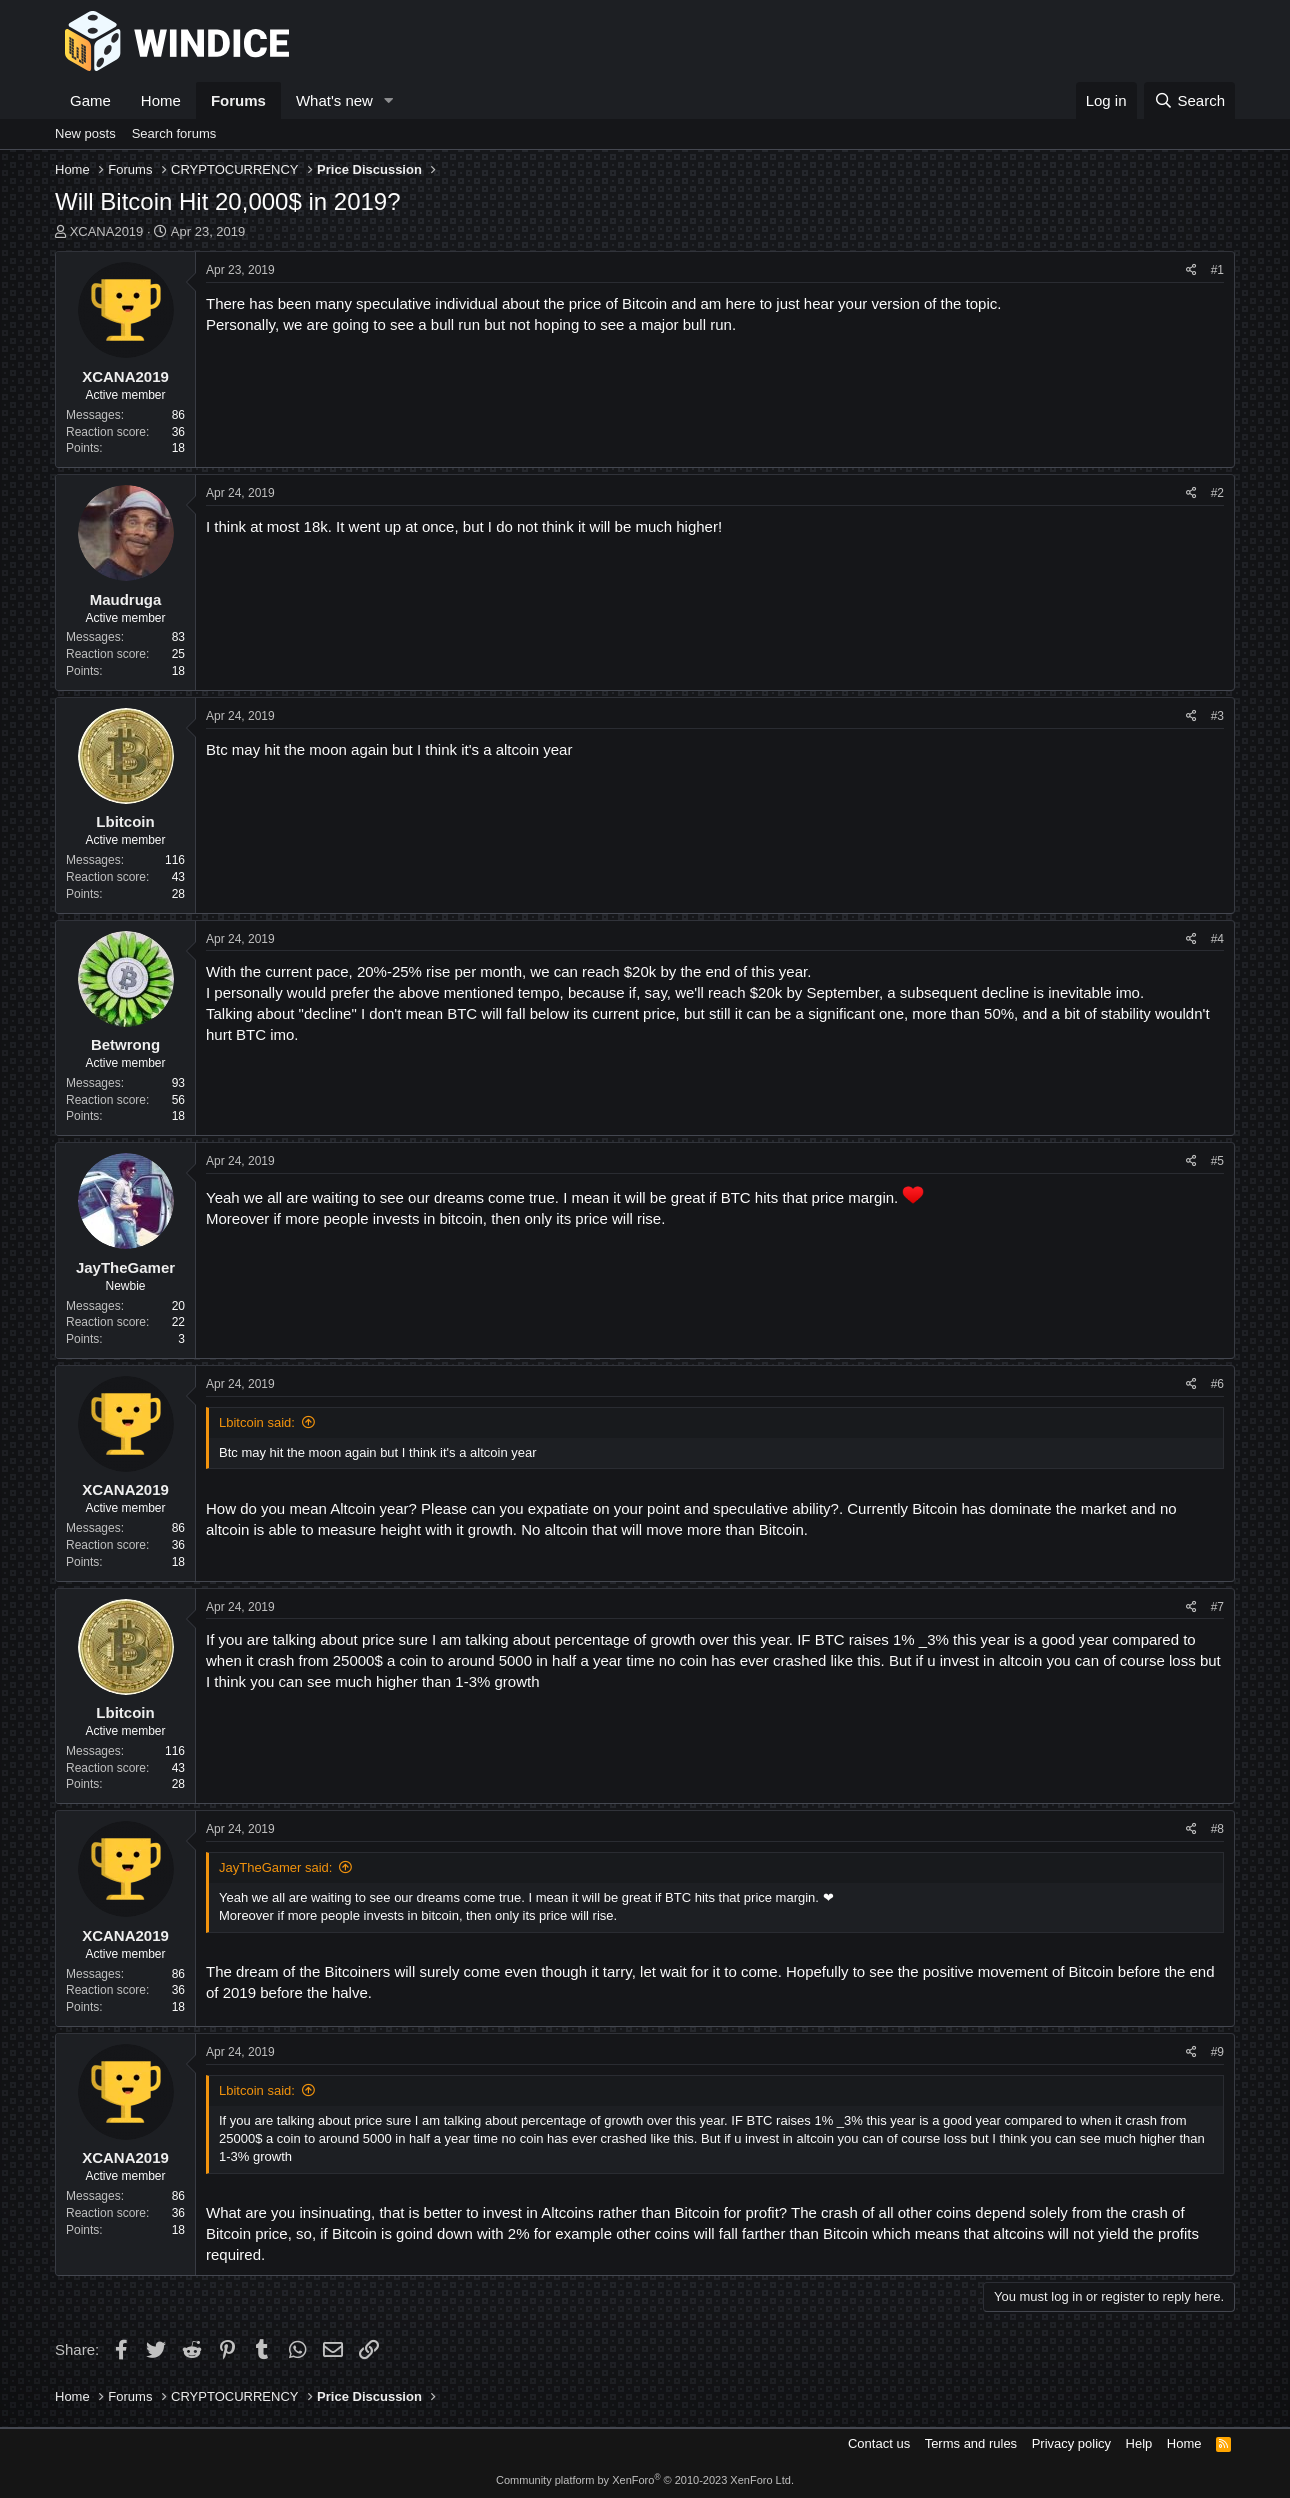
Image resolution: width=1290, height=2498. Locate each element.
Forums (238, 100)
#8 (1217, 1829)
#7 (1217, 1607)
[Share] (1191, 270)
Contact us (879, 2443)
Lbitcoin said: (257, 1422)
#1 (1217, 270)
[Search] (1189, 100)
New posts (85, 133)
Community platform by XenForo (645, 2480)
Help (1139, 2443)
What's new (334, 100)
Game (90, 100)
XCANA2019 (107, 231)
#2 (1217, 493)
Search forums (174, 133)
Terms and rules (971, 2443)
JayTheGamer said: (275, 1867)
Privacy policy (1071, 2443)
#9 (1217, 2052)
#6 (1217, 1384)
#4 (1217, 939)
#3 (1217, 716)
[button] (389, 100)
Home (161, 100)
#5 (1217, 1161)
